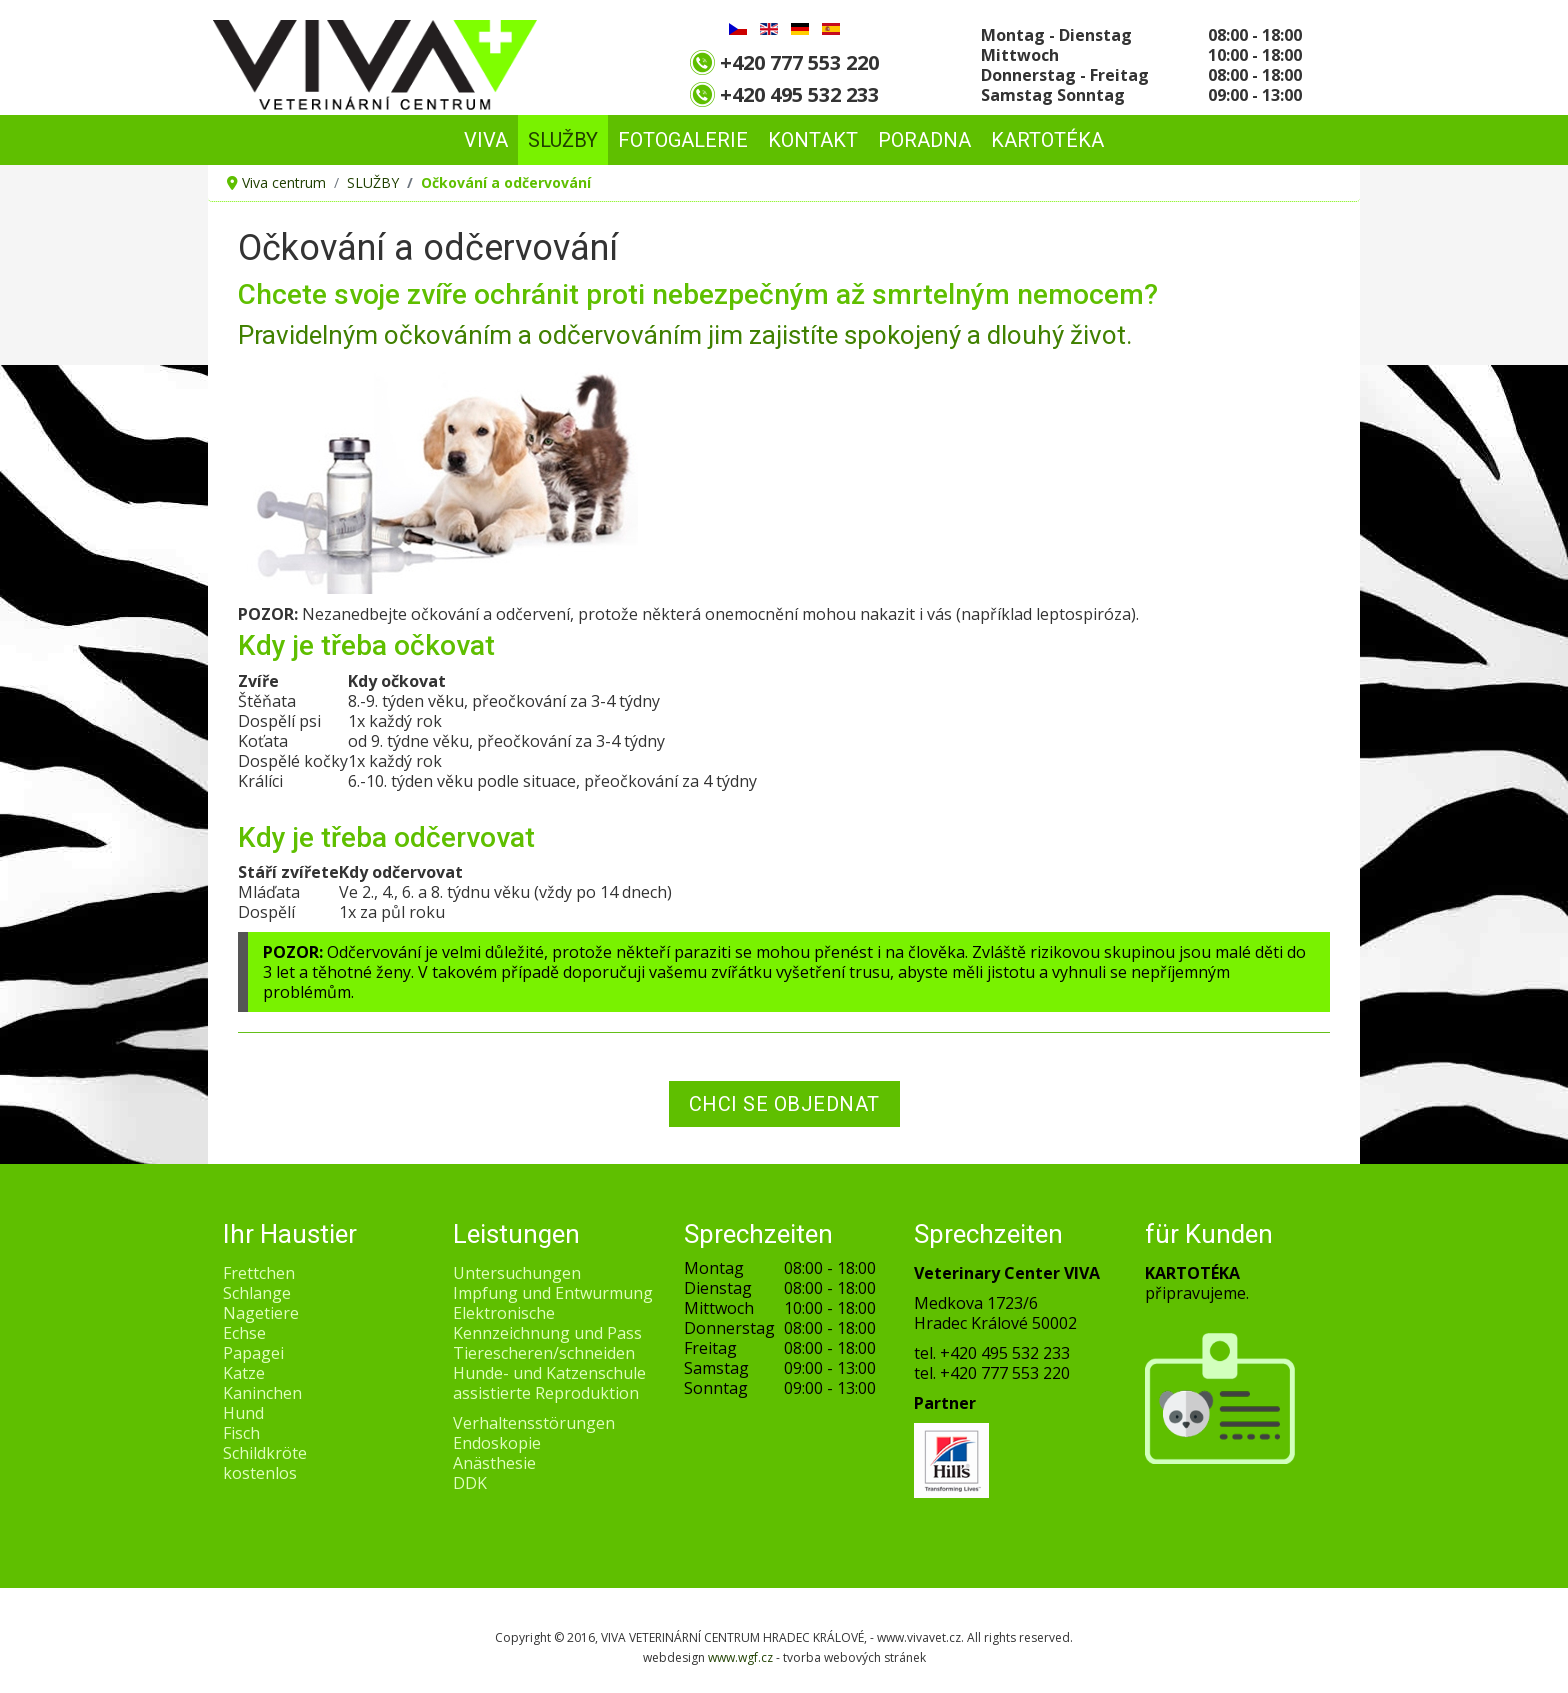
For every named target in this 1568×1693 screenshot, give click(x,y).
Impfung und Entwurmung (553, 1293)
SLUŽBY (563, 140)
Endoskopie (497, 1443)
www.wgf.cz (740, 1657)
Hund (243, 1413)
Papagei (253, 1353)
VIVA (486, 140)
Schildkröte (265, 1453)
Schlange (257, 1293)
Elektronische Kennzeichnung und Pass (547, 1323)
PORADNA (924, 140)
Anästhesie (494, 1463)
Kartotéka (1047, 140)
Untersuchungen (517, 1273)
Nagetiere (261, 1313)
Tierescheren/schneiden (544, 1353)
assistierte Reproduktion (546, 1393)
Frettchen (259, 1273)
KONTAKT (813, 140)
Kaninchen (262, 1393)
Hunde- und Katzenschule (549, 1373)
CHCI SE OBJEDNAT (784, 1104)
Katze (244, 1373)
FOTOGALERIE (683, 140)
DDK (470, 1483)
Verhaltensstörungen (534, 1423)
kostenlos (260, 1473)
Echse (244, 1333)
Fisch (241, 1433)
